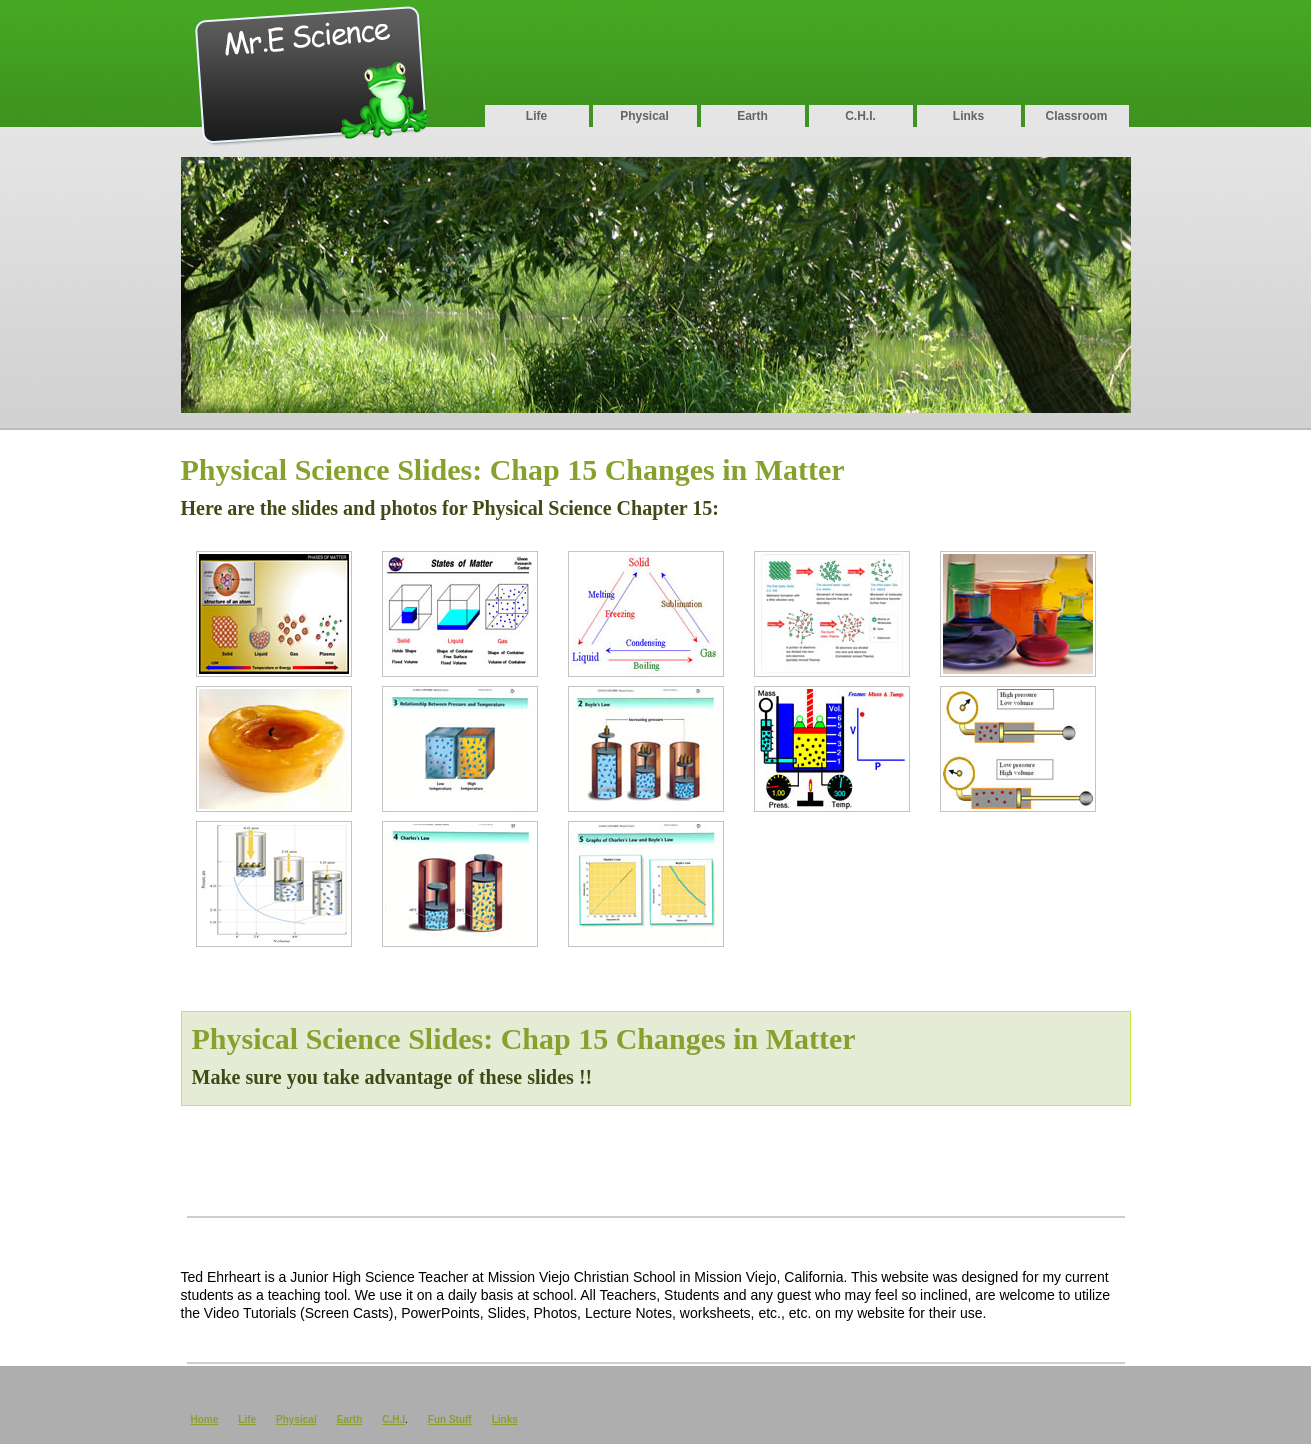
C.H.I (393, 1419)
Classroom (1076, 116)
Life (536, 116)
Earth (752, 116)
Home (205, 1419)
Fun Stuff (450, 1419)
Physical (644, 116)
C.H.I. (860, 116)
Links (968, 116)
